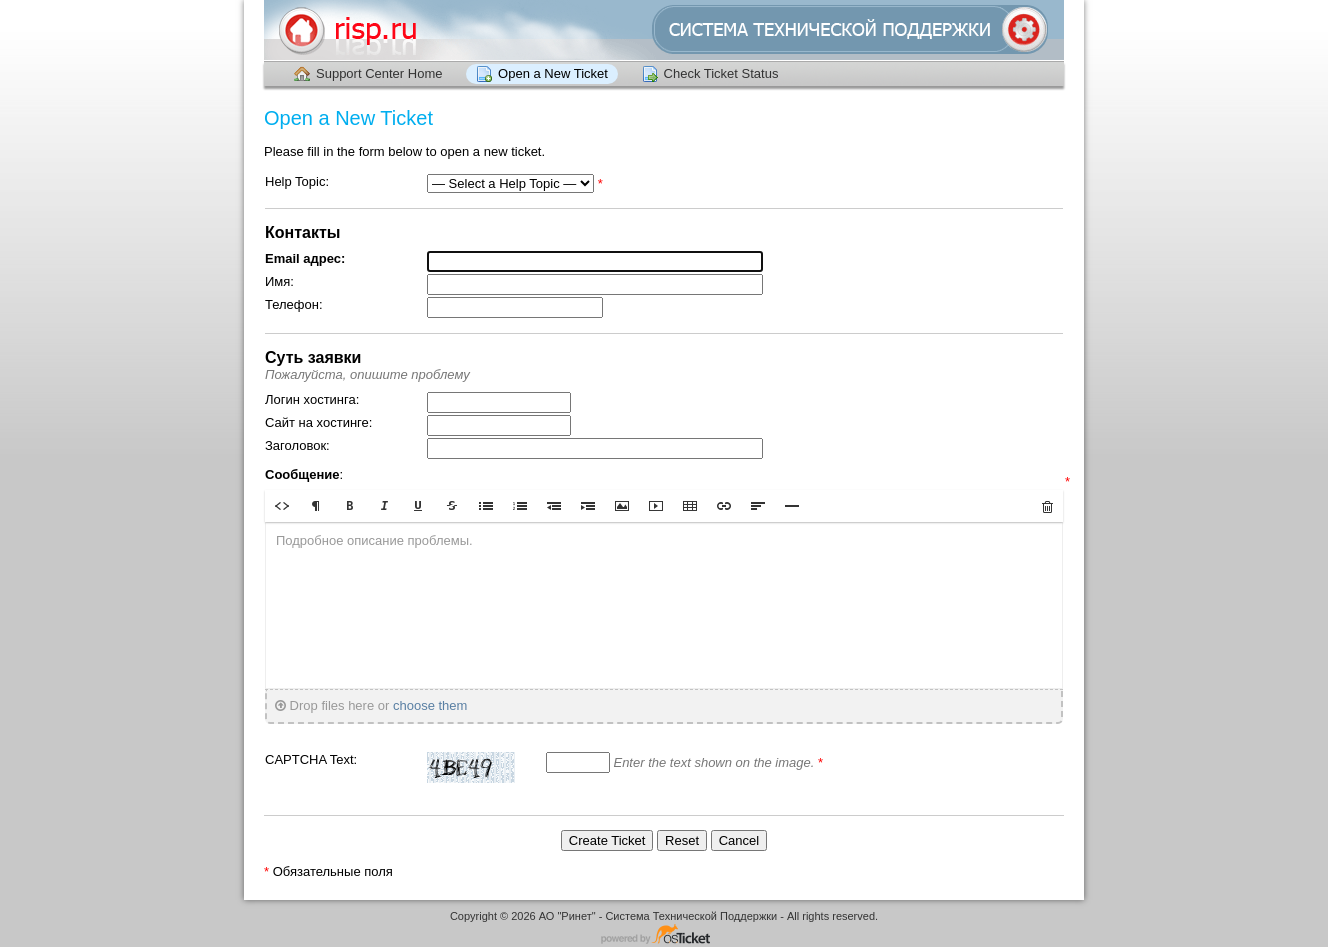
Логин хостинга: (312, 399)
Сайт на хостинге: (318, 422)
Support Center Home (379, 73)
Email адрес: (305, 258)
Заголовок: (297, 445)
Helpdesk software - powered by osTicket (664, 935)
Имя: (279, 281)
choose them (430, 705)
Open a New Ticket (553, 73)
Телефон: (294, 304)
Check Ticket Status (721, 73)
